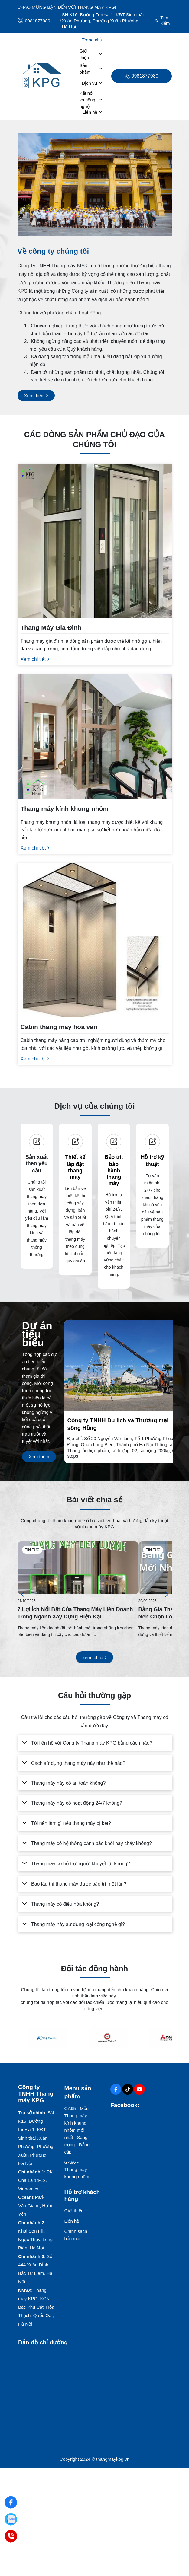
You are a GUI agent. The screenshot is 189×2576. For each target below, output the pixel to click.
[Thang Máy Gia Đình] (95, 637)
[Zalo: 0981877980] (11, 2519)
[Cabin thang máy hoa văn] (95, 1036)
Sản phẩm (91, 69)
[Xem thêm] (36, 395)
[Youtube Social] (139, 2089)
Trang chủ (92, 39)
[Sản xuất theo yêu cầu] (36, 1141)
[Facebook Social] (115, 2089)
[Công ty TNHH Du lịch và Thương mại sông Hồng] (124, 1437)
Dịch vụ (92, 83)
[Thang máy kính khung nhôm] (95, 822)
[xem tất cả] (94, 1657)
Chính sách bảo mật (75, 2235)
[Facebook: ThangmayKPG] (11, 2502)
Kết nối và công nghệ (91, 100)
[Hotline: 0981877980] (11, 2536)
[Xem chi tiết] (35, 659)
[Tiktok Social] (127, 2089)
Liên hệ (93, 112)
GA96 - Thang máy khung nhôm (77, 2169)
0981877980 (34, 20)
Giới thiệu (91, 54)
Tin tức (32, 1550)
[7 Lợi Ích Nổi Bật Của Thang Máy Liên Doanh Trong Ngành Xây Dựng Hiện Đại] (78, 1567)
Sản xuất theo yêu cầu (36, 1164)
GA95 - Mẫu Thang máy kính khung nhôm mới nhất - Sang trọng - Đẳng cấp (77, 2130)
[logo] (42, 76)
